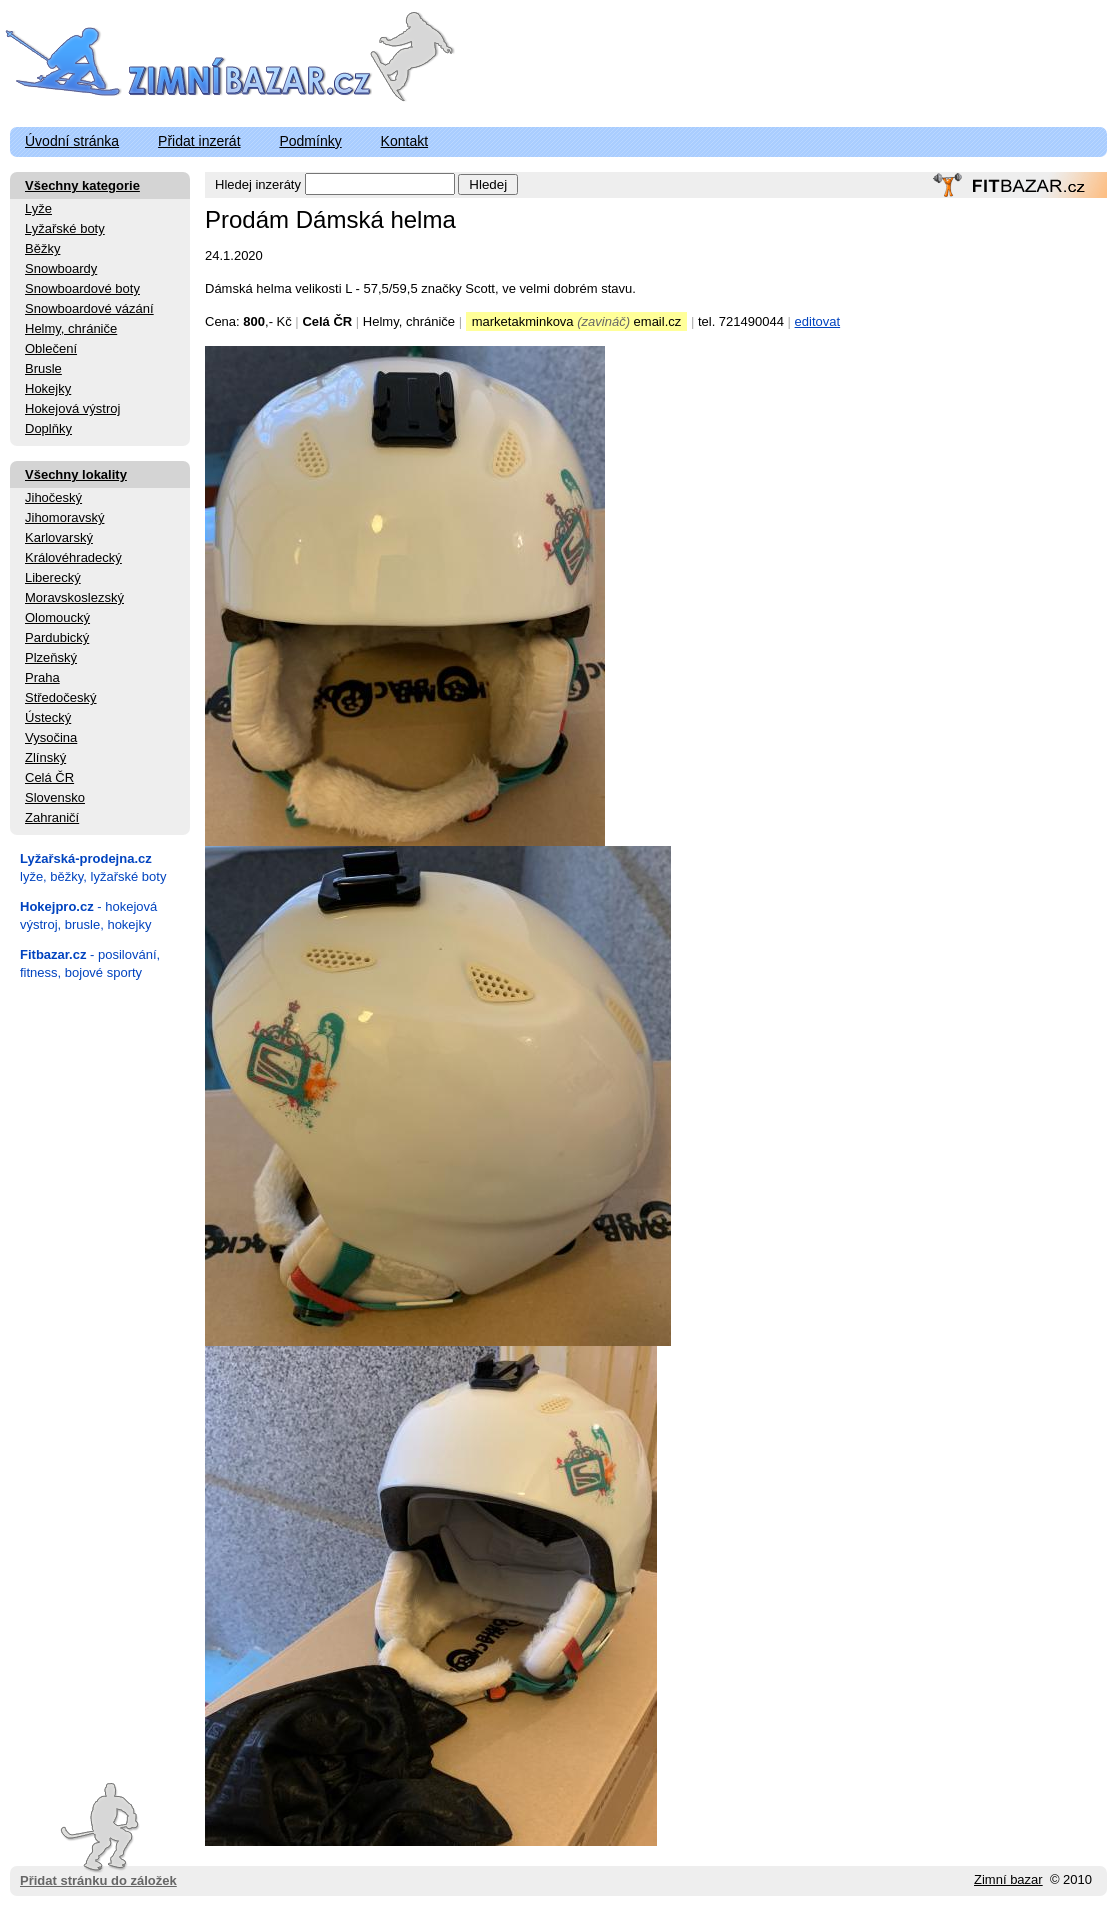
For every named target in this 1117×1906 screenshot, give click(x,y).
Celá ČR (49, 777)
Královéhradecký (73, 557)
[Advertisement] (100, 1294)
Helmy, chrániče (71, 328)
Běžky (42, 248)
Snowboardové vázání (89, 308)
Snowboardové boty (82, 288)
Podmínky (310, 141)
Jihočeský (53, 497)
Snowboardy (61, 268)
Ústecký (48, 717)
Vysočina (51, 737)
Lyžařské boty (65, 228)
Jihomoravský (64, 517)
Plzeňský (51, 657)
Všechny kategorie (82, 185)
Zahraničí (52, 817)
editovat (818, 321)
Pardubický (57, 637)
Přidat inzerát (199, 141)
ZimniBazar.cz (192, 62)
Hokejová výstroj (72, 408)
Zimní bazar (1008, 1879)
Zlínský (45, 757)
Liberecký (53, 577)
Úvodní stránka (72, 141)
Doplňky (48, 428)
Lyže (38, 208)
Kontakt (404, 141)
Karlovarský (59, 537)
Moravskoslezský (74, 597)
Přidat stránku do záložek (98, 1835)
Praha (42, 677)
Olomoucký (57, 617)
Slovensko (55, 797)
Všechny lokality (76, 474)
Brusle (43, 368)
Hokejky (48, 388)
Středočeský (61, 697)
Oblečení (51, 348)
